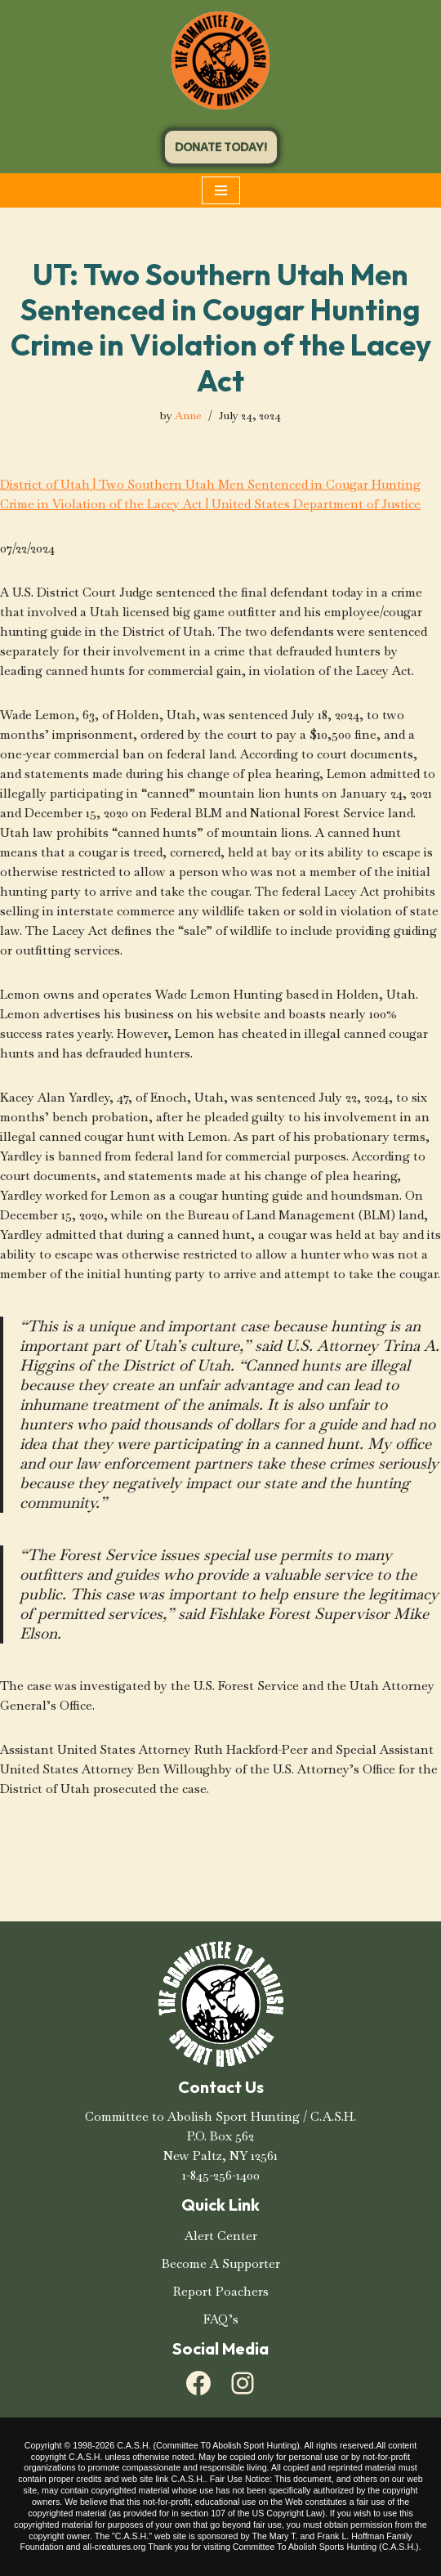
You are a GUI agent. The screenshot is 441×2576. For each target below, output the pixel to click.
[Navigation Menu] (221, 190)
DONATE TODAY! (221, 147)
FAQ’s (220, 2319)
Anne (188, 416)
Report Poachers (221, 2291)
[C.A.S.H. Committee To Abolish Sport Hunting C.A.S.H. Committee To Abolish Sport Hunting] (221, 60)
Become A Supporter (221, 2263)
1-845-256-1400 (221, 2175)
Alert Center (221, 2235)
